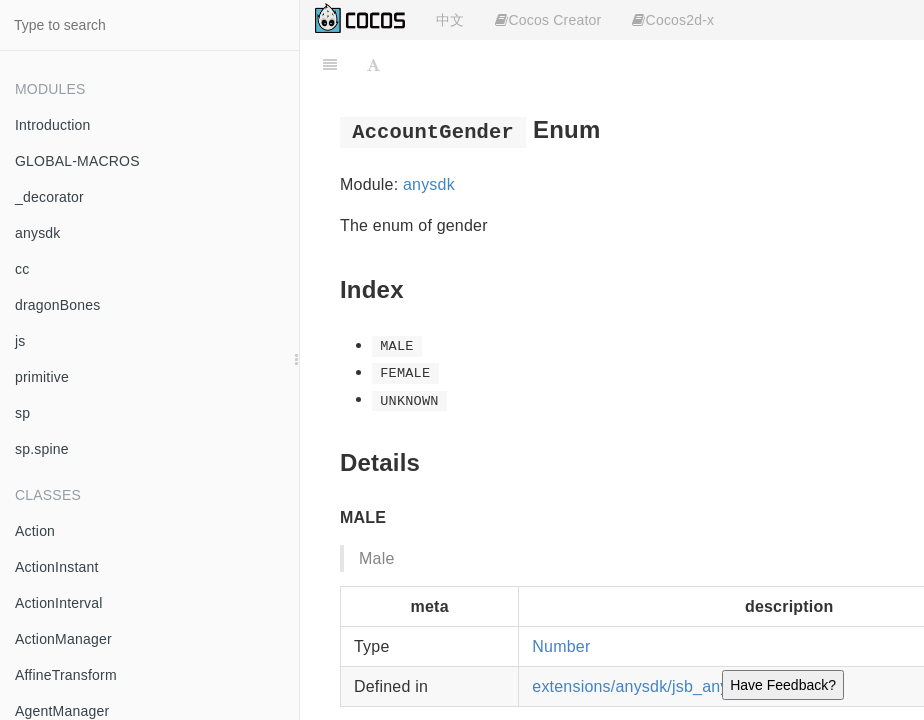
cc (22, 269)
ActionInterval (59, 603)
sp (22, 413)
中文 (450, 20)
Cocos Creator (548, 20)
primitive (42, 377)
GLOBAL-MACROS (77, 161)
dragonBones (58, 305)
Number (561, 646)
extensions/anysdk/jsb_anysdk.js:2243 (671, 686)
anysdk (38, 233)
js (20, 341)
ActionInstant (57, 567)
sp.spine (42, 449)
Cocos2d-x (673, 20)
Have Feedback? (783, 685)
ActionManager (63, 639)
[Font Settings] (373, 65)
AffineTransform (66, 675)
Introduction (53, 125)
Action (35, 531)
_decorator (49, 197)
